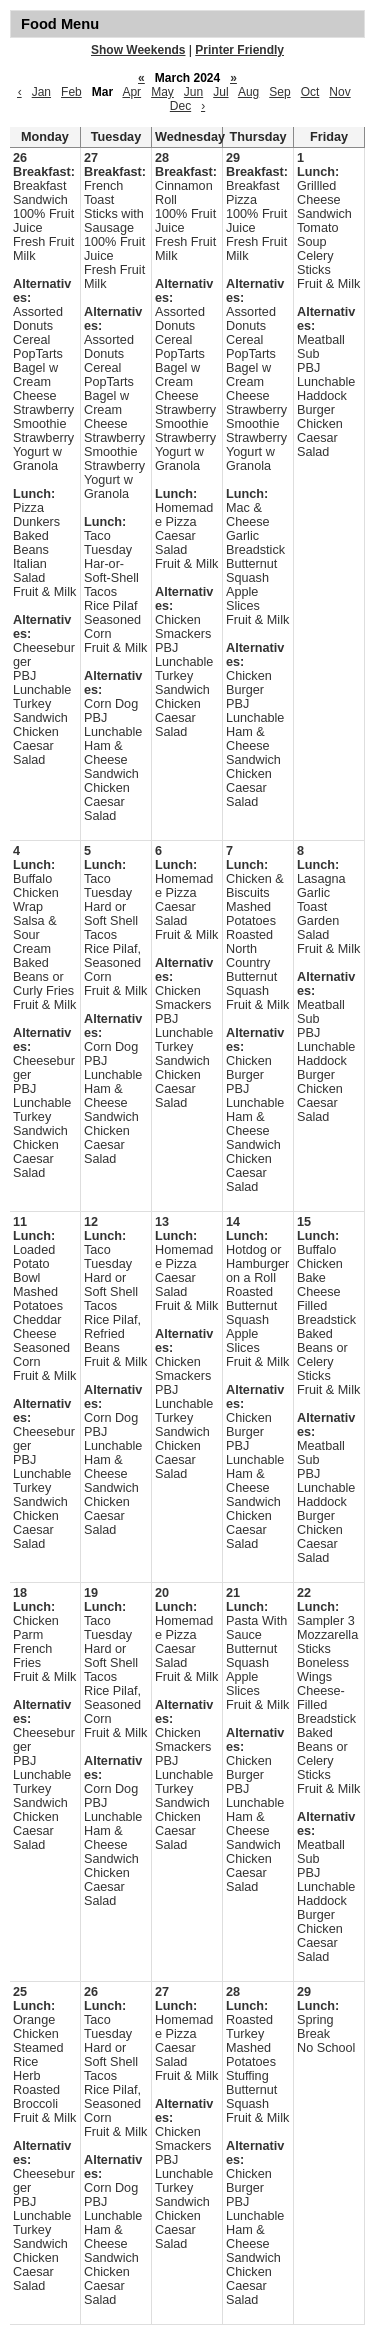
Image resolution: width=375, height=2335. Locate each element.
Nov (339, 92)
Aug (248, 92)
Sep (279, 92)
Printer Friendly (239, 50)
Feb (71, 92)
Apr (131, 92)
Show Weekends (138, 50)
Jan (41, 92)
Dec (180, 106)
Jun (193, 92)
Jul (220, 92)
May (162, 92)
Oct (310, 92)
